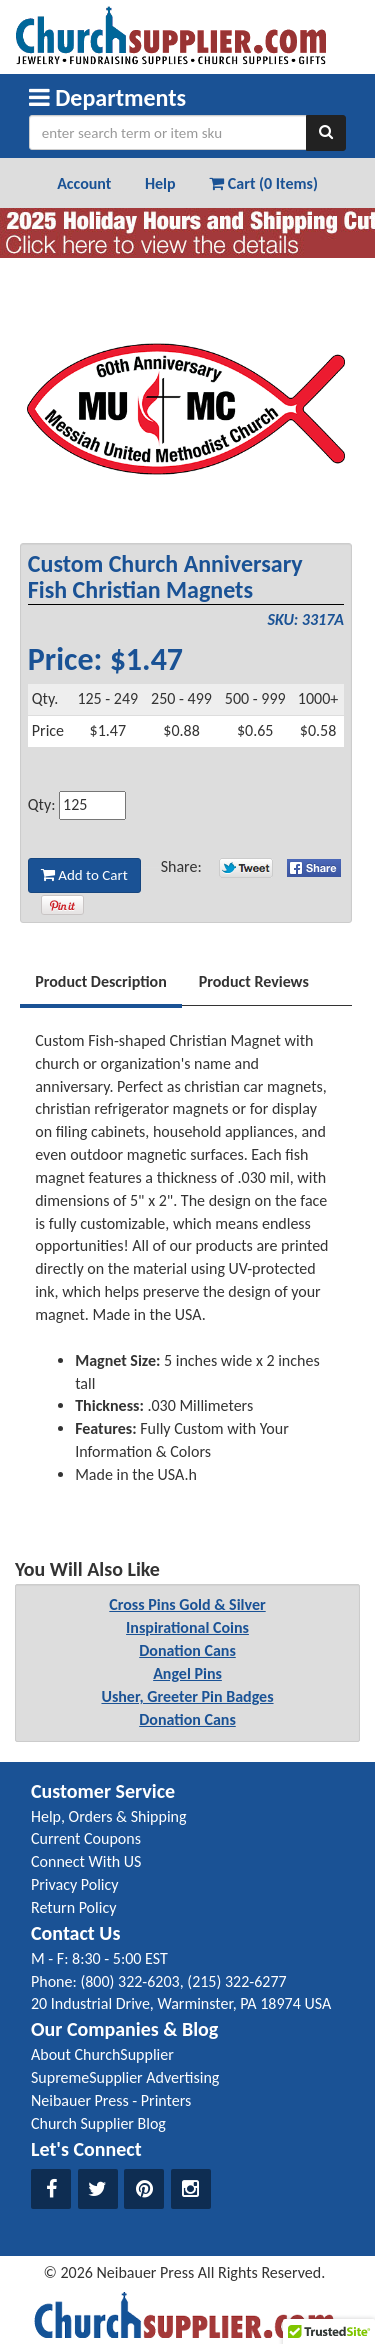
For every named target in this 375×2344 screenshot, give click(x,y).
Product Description (101, 981)
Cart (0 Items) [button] (263, 183)
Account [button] (84, 183)
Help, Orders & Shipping (109, 1816)
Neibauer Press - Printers (111, 2100)
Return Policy (73, 1907)
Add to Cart (84, 875)
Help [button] (160, 183)
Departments (107, 97)
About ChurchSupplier (102, 2054)
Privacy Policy (75, 1884)
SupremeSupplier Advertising (125, 2077)
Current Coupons (86, 1838)
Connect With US (86, 1861)
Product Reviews (254, 981)
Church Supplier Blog (98, 2123)
